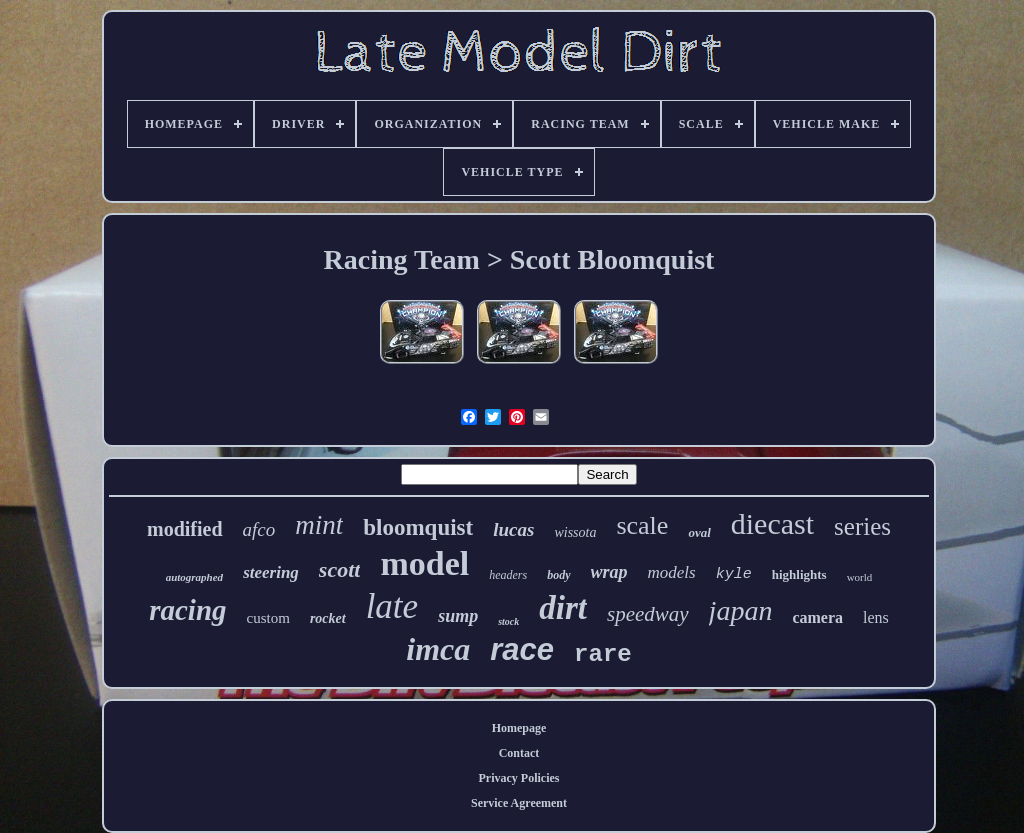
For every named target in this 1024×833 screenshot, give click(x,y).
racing (187, 610)
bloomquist (418, 527)
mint (319, 525)
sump (458, 616)
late (392, 606)
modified (185, 529)
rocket (328, 618)
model (424, 563)
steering (271, 572)
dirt (563, 608)
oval (699, 532)
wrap (609, 572)
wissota (575, 532)
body (558, 575)
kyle (734, 574)
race (522, 649)
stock (508, 621)
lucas (513, 529)
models (672, 572)
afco (259, 529)
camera (817, 617)
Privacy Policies (519, 778)
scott (340, 569)
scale (642, 525)
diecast (772, 523)
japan (741, 610)
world (860, 577)
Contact (519, 753)
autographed (194, 577)
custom (268, 618)
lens (876, 617)
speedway (648, 614)
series (862, 526)
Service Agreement (519, 803)
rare (603, 654)
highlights (799, 574)
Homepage (519, 728)
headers (508, 575)
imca (438, 649)
